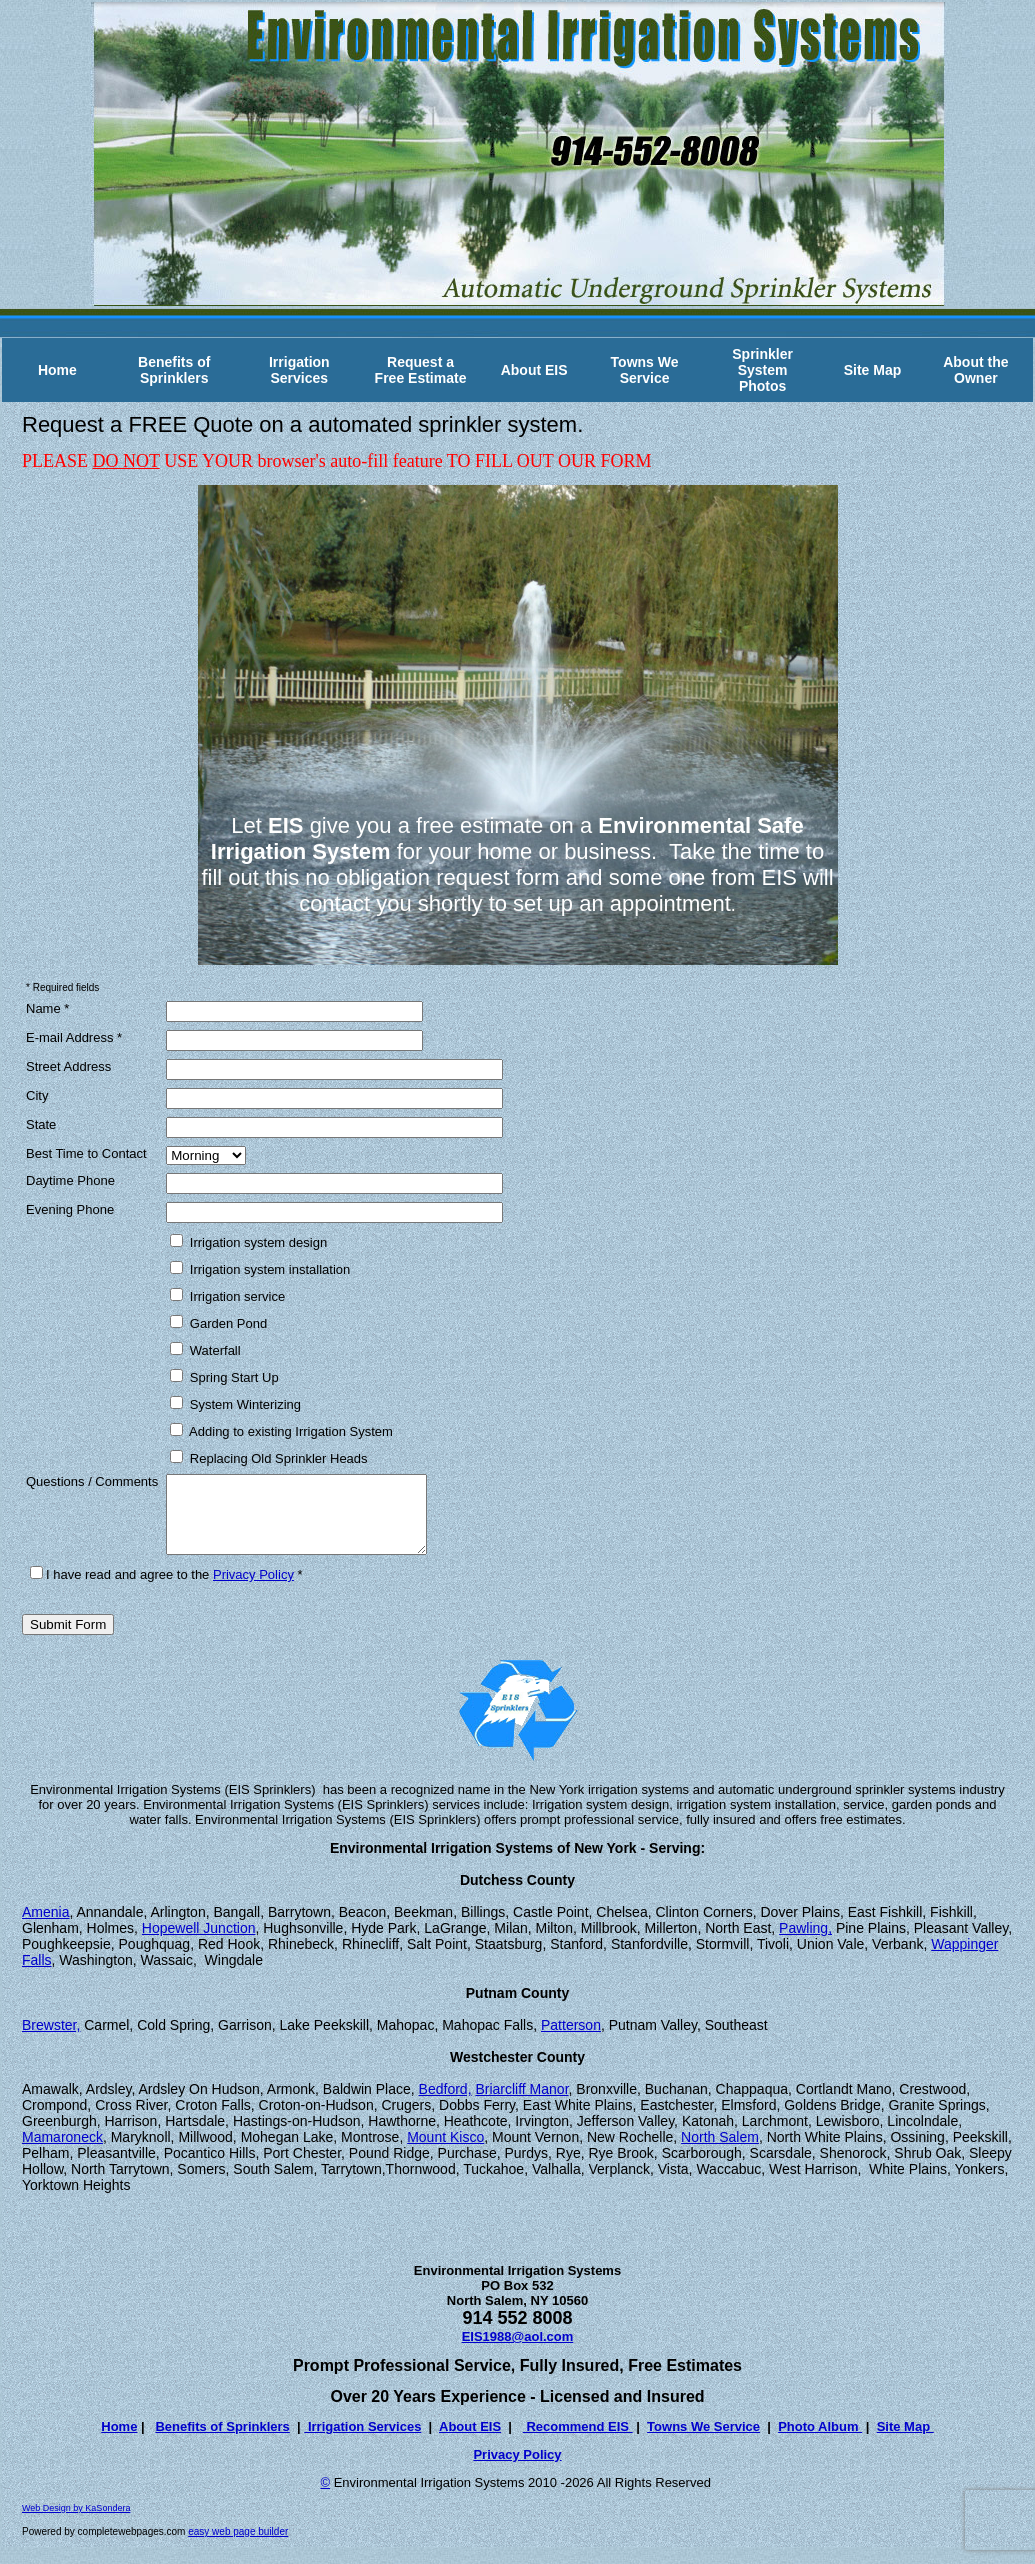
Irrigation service (227, 1296)
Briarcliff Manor (521, 2104)
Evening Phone (70, 1209)
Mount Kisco (445, 2152)
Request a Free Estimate (421, 370)
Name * (47, 1008)
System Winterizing (235, 1404)
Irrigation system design (248, 1242)
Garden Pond (218, 1323)
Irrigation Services (299, 370)
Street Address (68, 1066)
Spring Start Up (224, 1377)
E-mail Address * (74, 1037)
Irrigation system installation (260, 1269)
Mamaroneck (62, 2152)
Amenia (45, 1927)
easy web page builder (238, 2546)
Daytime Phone (70, 1180)
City (37, 1095)
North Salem (720, 2152)
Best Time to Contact (86, 1153)
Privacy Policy (253, 1589)
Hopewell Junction (199, 1943)
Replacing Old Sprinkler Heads (268, 1458)
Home (57, 370)
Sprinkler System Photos (762, 370)
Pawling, (805, 1943)
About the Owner (975, 370)
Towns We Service (645, 370)
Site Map (873, 370)
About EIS (534, 370)
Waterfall (205, 1350)
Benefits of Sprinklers (174, 370)
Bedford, (445, 2104)
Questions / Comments (92, 1481)
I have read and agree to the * (166, 1589)
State (41, 1124)
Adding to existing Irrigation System (281, 1431)
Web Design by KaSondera (76, 2523)
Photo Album (820, 2441)
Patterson (571, 2040)
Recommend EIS (578, 2441)
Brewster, (51, 2040)
